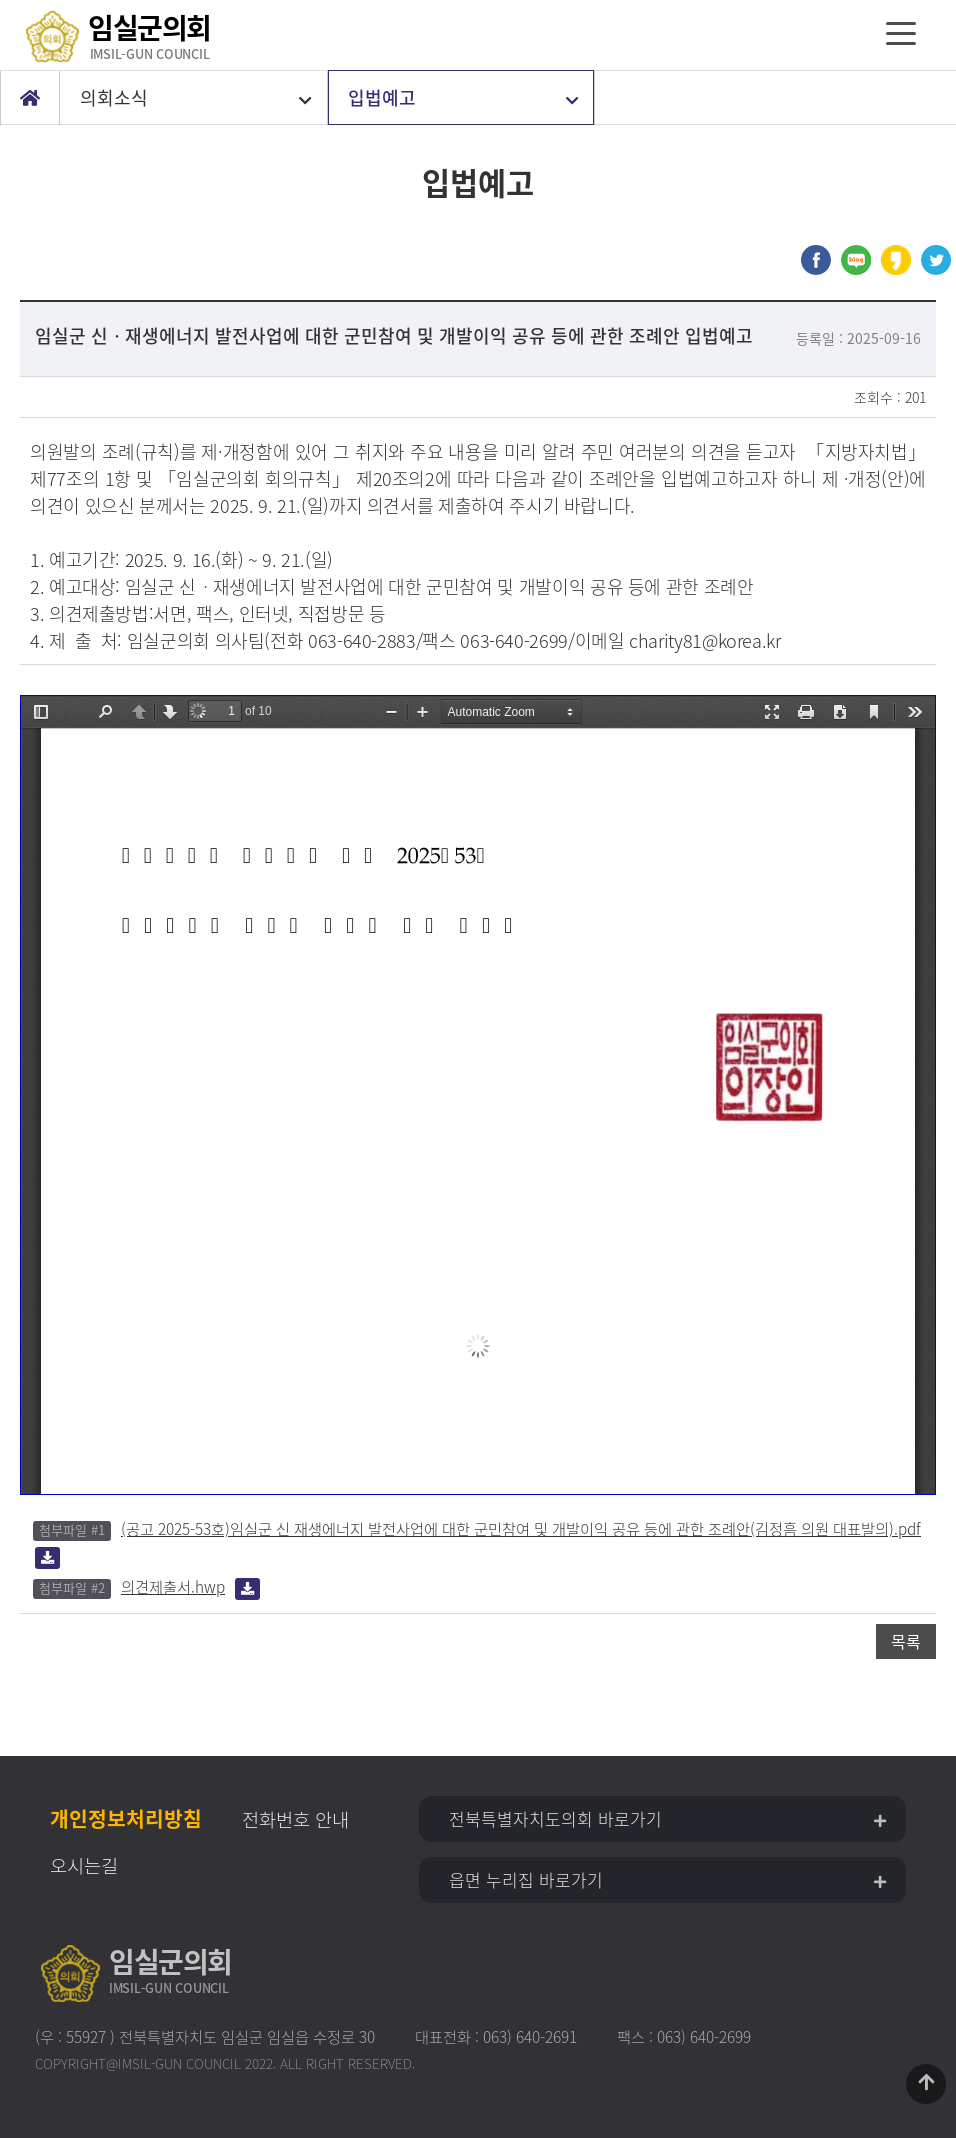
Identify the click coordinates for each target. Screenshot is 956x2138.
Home (30, 98)
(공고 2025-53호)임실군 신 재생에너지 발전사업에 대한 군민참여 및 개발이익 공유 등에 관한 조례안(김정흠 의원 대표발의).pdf (521, 1528)
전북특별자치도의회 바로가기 (555, 1818)
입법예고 (382, 97)
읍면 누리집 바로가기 (526, 1879)
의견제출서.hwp (173, 1586)
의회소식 (114, 97)
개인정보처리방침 (126, 1818)
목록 (906, 1641)
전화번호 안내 (295, 1819)
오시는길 (84, 1865)
